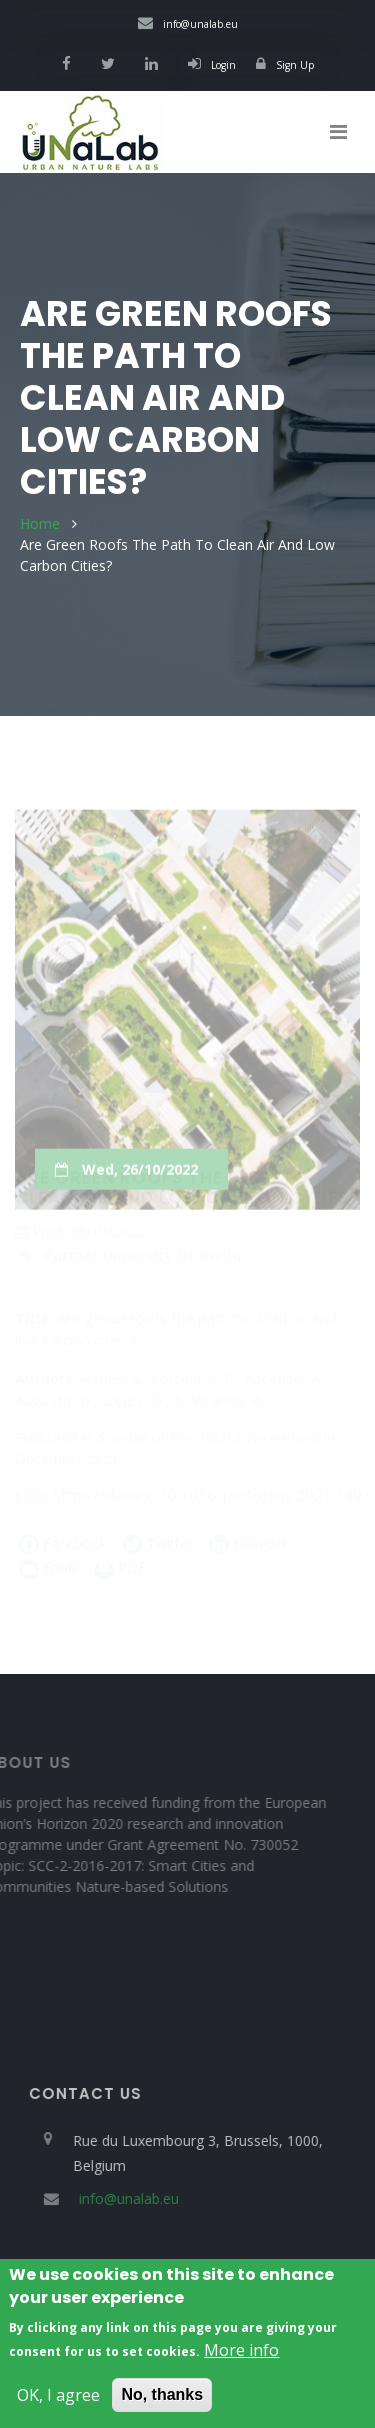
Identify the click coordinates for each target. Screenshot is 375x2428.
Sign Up (285, 65)
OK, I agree (58, 2405)
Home (40, 523)
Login (212, 65)
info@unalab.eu (188, 24)
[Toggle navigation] (338, 132)
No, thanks (162, 2404)
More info (241, 2360)
